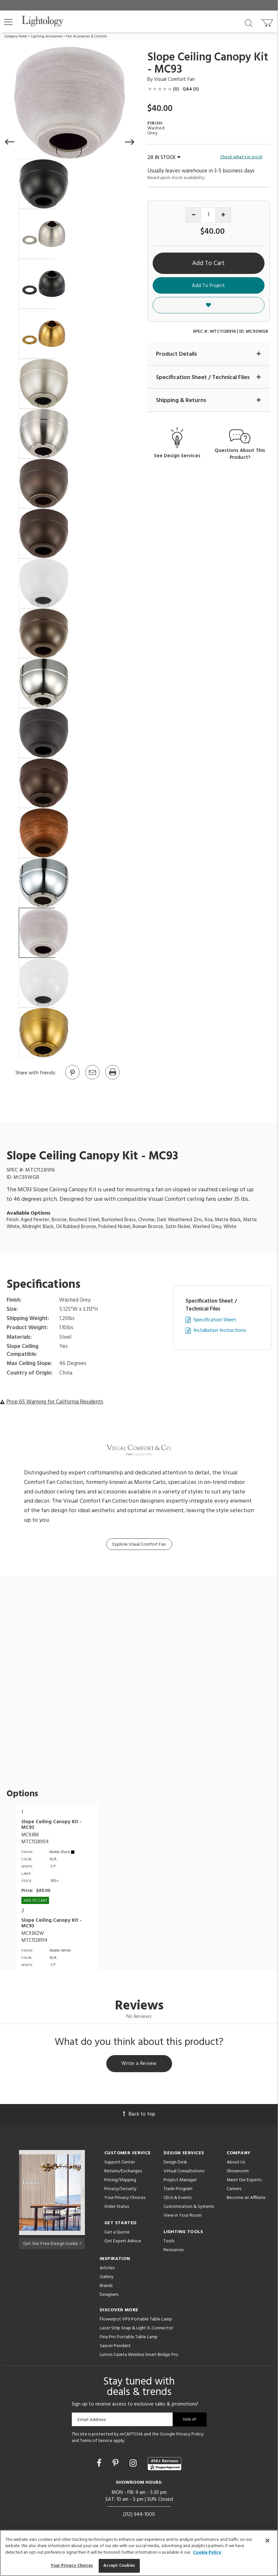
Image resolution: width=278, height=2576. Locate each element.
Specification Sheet (214, 1320)
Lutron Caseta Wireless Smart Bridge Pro (139, 2356)
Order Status (116, 2207)
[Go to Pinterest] (72, 1079)
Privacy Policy (190, 2435)
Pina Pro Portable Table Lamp (129, 2338)
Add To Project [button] (208, 286)
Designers (109, 2295)
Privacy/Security (120, 2190)
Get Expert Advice (122, 2242)
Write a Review (139, 2064)
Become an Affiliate (246, 2199)
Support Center (119, 2163)
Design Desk (175, 2163)
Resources (174, 2251)
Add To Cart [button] (208, 263)
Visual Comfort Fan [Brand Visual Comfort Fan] (174, 79)
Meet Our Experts (244, 2181)
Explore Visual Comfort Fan (139, 1544)
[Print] (112, 1079)
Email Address (92, 2420)
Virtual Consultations (184, 2172)
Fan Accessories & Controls (86, 36)
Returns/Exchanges (123, 2172)
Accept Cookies (119, 2565)
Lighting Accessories (46, 36)
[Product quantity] (208, 215)
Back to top (139, 2115)
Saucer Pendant (115, 2347)
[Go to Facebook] (100, 2464)
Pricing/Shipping (120, 2181)
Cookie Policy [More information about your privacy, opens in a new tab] (207, 2552)
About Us (236, 2163)
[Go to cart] (268, 21)
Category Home (15, 36)
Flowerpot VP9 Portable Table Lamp (136, 2320)
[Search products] (248, 22)
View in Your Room (183, 2216)
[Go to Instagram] (134, 2464)
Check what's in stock (241, 157)
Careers (234, 2190)
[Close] (267, 2540)
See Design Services (177, 456)
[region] (139, 2553)
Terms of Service (96, 2441)
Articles (107, 2269)
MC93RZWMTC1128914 (34, 1937)
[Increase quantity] (223, 215)
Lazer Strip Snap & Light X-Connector (136, 2329)
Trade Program (178, 2190)
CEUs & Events (177, 2199)
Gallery (107, 2278)
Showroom (238, 2172)
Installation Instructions (219, 1330)
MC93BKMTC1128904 (35, 1838)
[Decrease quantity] (193, 215)
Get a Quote (117, 2233)
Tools (169, 2242)
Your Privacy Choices (124, 2199)
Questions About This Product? (240, 455)
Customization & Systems (189, 2207)
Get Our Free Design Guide (52, 2243)
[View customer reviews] (164, 2464)
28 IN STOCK (163, 157)
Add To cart (35, 1900)
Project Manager (180, 2181)
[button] (8, 22)
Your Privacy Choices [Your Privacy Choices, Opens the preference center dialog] (72, 2565)
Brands (106, 2287)
